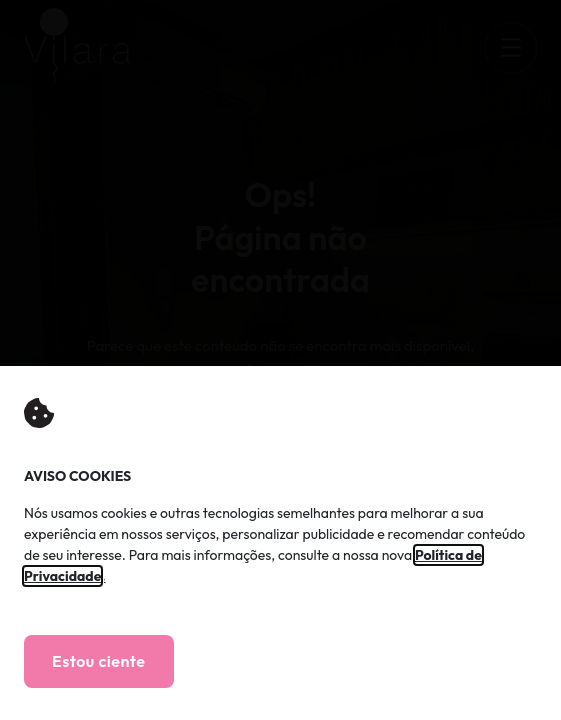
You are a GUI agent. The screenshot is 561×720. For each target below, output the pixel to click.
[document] (280, 360)
